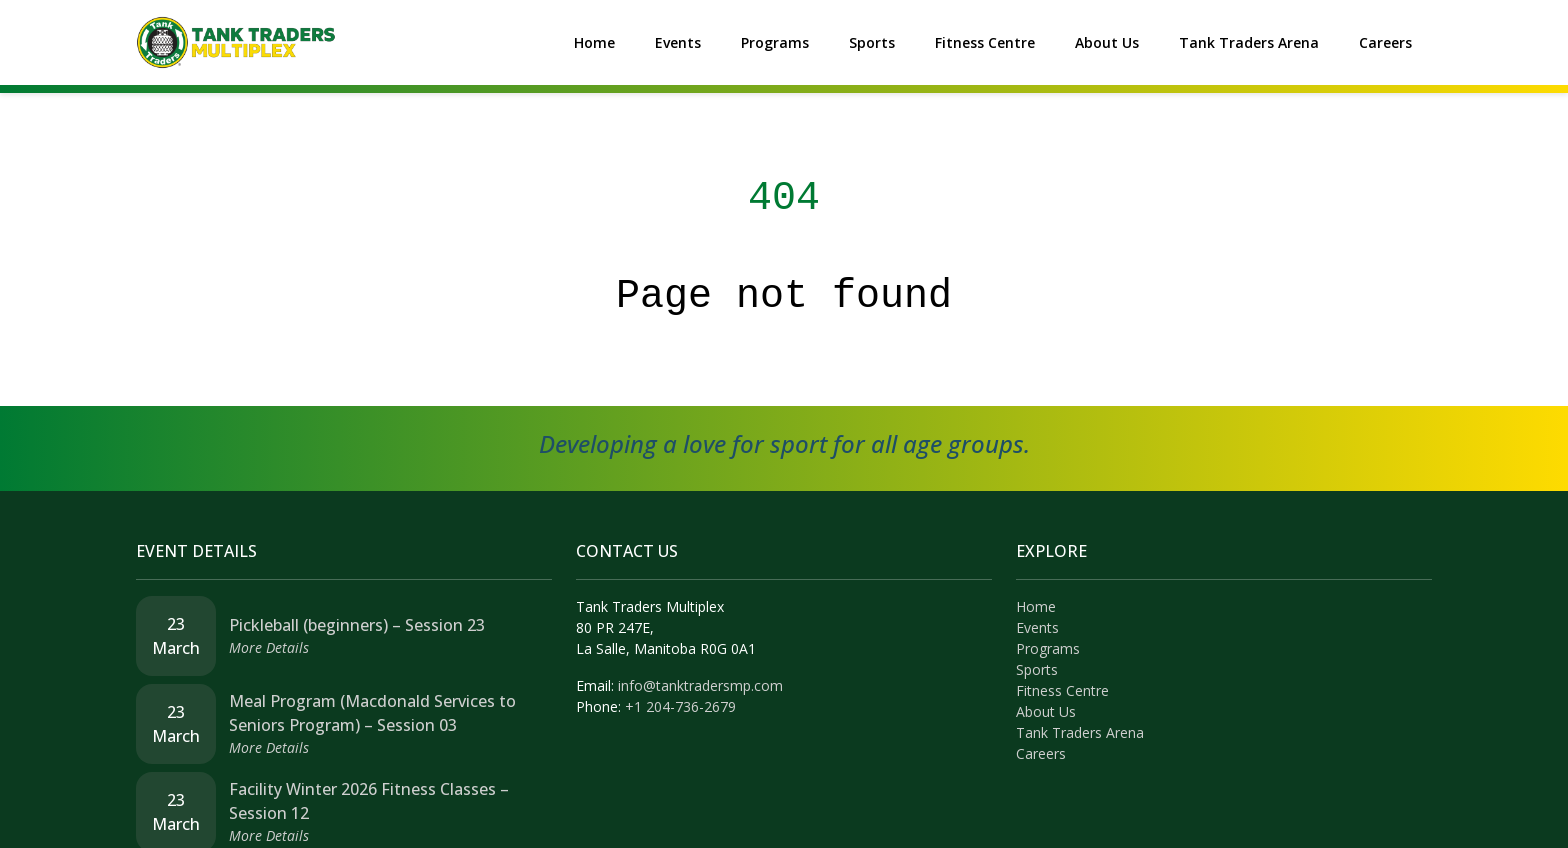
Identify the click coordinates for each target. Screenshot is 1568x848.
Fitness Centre (985, 42)
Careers (1385, 42)
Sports (872, 42)
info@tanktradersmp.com (700, 685)
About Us (1107, 42)
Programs (775, 42)
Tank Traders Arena (1249, 42)
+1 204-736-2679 (680, 706)
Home (594, 42)
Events (678, 42)
